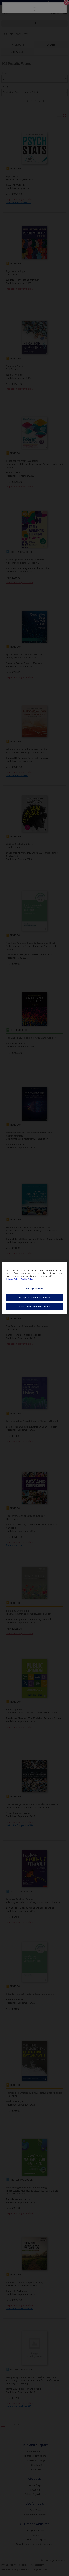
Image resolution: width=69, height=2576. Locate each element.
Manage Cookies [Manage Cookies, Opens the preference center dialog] (34, 1288)
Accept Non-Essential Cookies (34, 1297)
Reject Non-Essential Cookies (34, 1306)
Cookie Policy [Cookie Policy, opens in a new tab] (27, 1279)
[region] (34, 1288)
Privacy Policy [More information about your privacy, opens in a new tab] (13, 1279)
